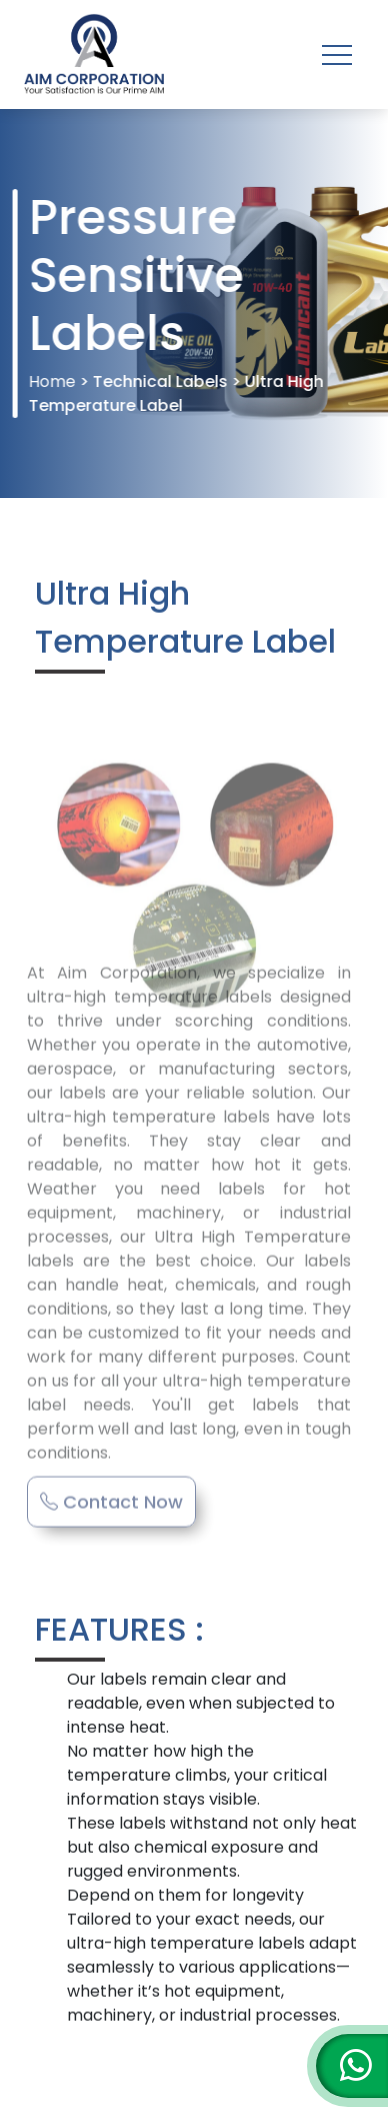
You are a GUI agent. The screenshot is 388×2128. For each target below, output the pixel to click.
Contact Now (111, 1486)
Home (53, 381)
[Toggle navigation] (337, 55)
